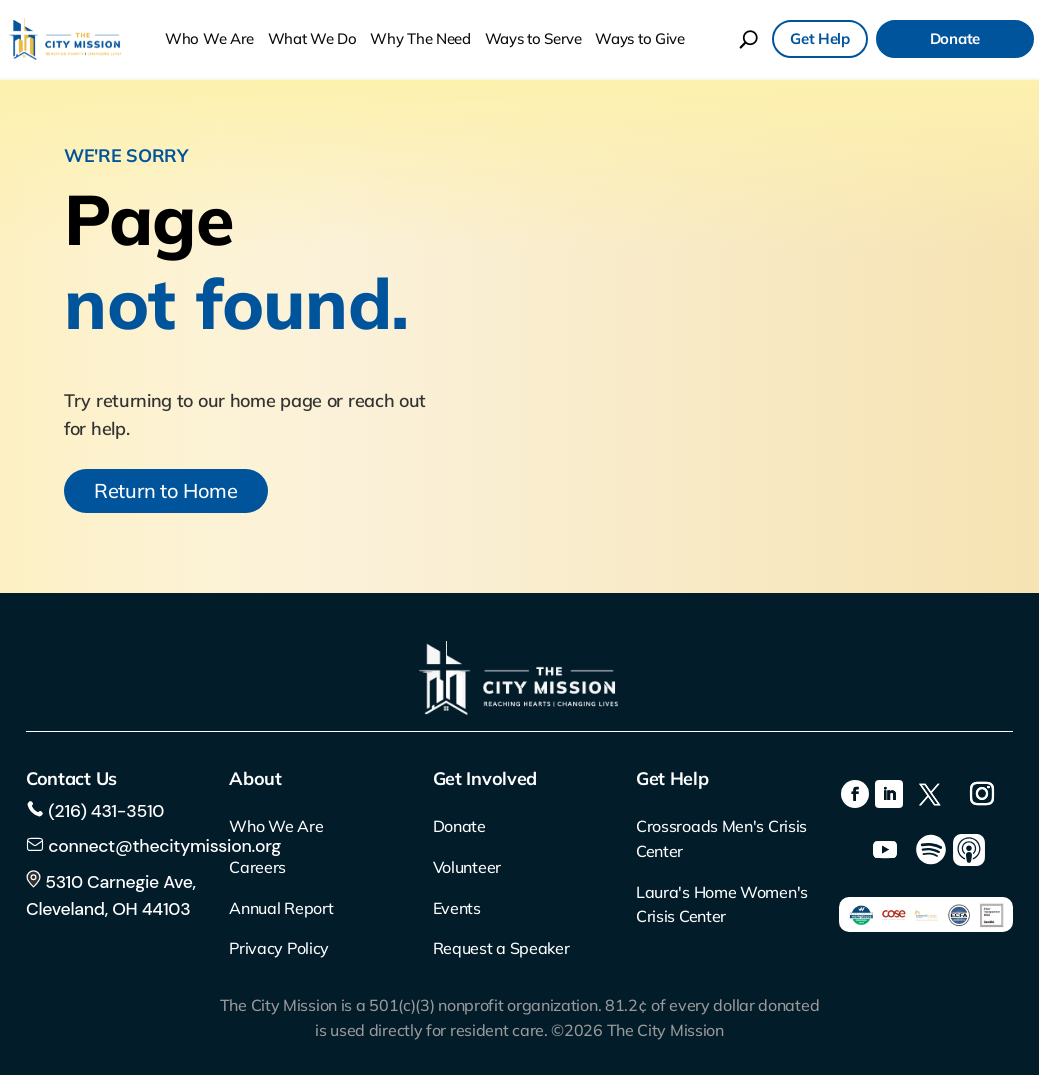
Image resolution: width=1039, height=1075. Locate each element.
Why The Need (420, 39)
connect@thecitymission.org (164, 846)
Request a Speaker (501, 948)
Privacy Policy (279, 948)
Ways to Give (639, 39)
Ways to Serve (533, 39)
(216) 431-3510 (104, 811)
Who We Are (209, 39)
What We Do (312, 39)
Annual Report (281, 908)
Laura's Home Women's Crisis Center (722, 904)
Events (457, 908)
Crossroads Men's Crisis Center (721, 838)
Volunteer (467, 867)
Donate (955, 38)
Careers (257, 867)
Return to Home (166, 490)
